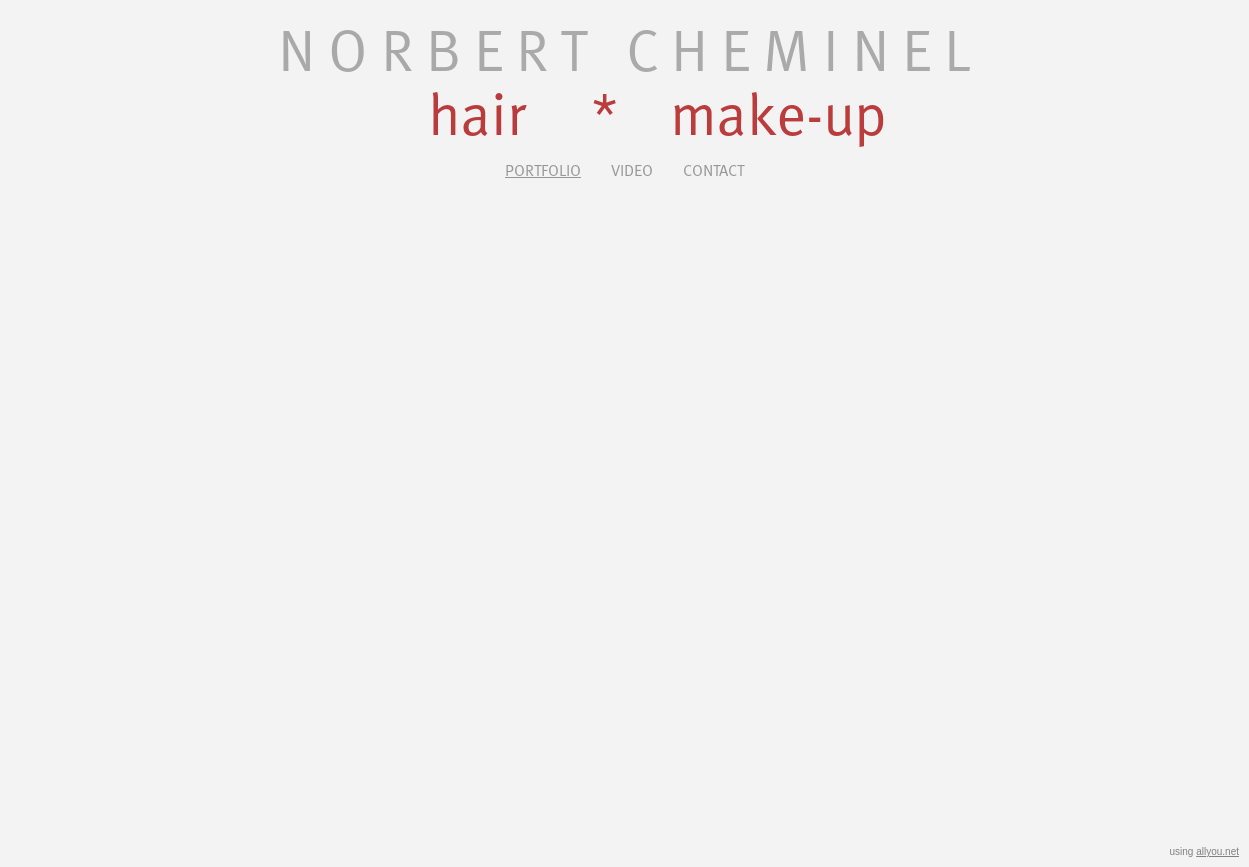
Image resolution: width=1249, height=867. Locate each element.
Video (632, 169)
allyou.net (1217, 851)
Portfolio (543, 169)
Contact (713, 169)
